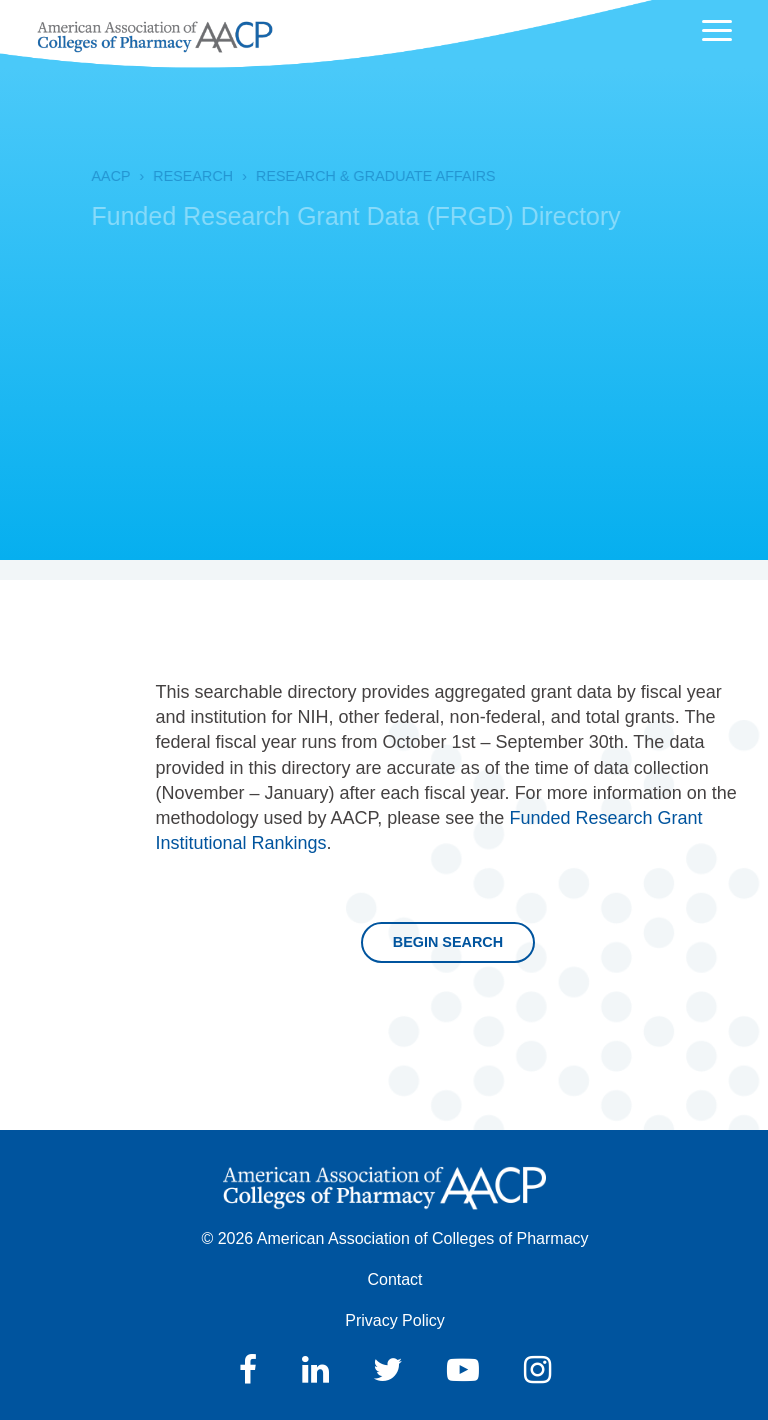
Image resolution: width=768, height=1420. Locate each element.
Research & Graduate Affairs (354, 176)
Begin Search (448, 942)
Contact (394, 1279)
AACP (88, 176)
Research (171, 176)
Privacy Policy (395, 1320)
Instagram (537, 1370)
